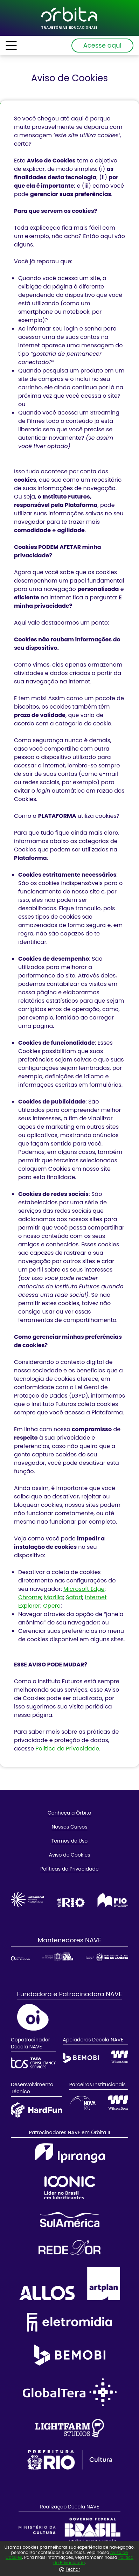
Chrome (29, 1597)
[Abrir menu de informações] (11, 45)
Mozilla (53, 1597)
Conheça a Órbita (69, 1812)
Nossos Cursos (70, 1826)
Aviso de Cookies (69, 1854)
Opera (52, 1606)
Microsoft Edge (83, 1589)
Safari (74, 1597)
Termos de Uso (69, 1840)
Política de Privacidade (67, 1749)
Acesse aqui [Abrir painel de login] (102, 45)
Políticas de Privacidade (69, 1868)
